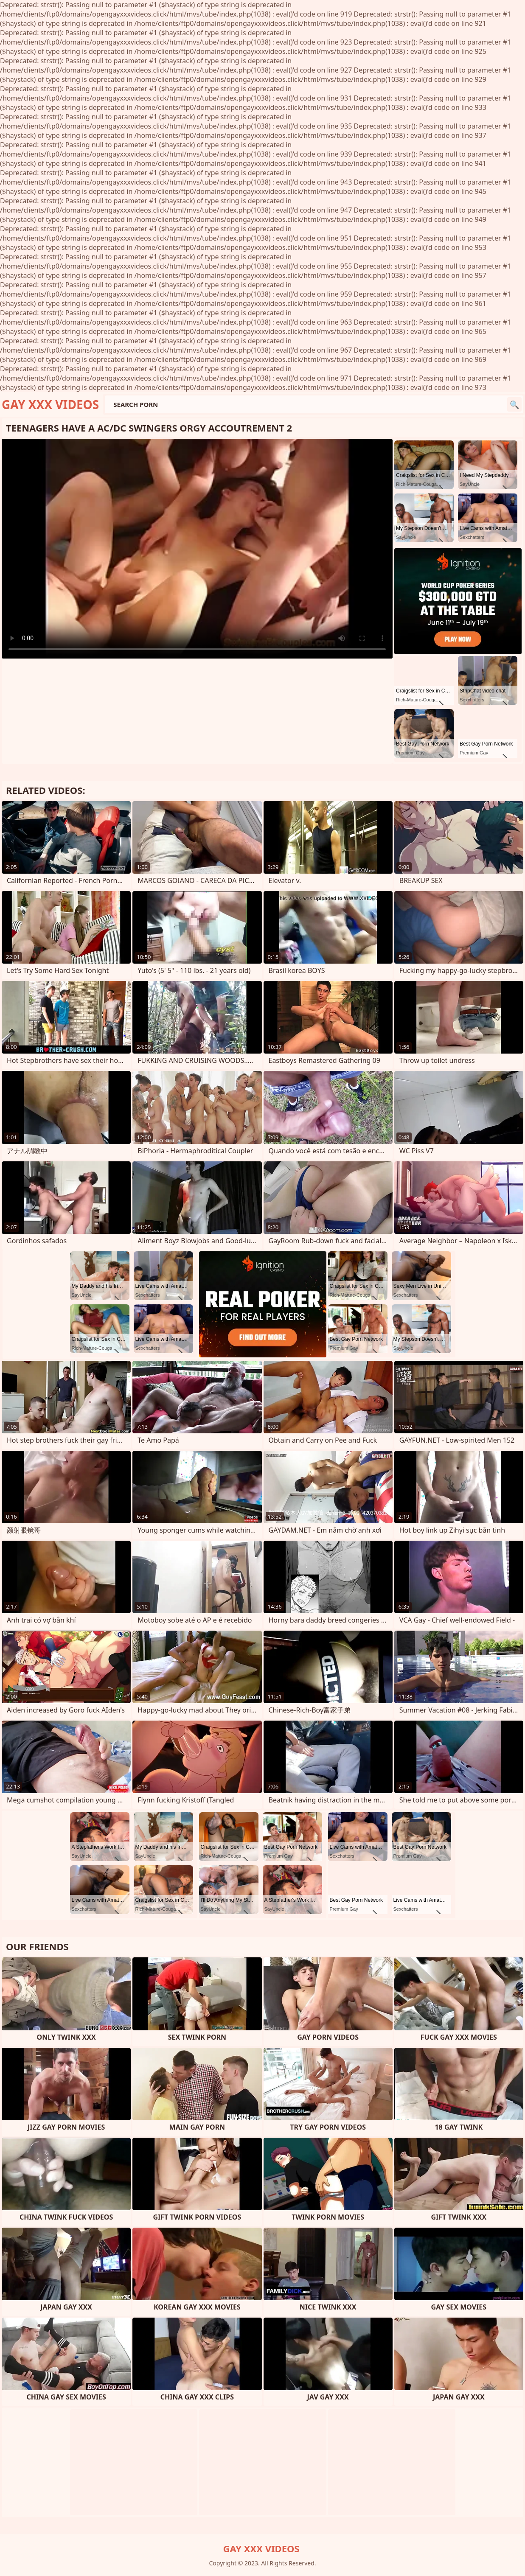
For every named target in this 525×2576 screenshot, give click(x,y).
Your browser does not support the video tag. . (197, 549)
